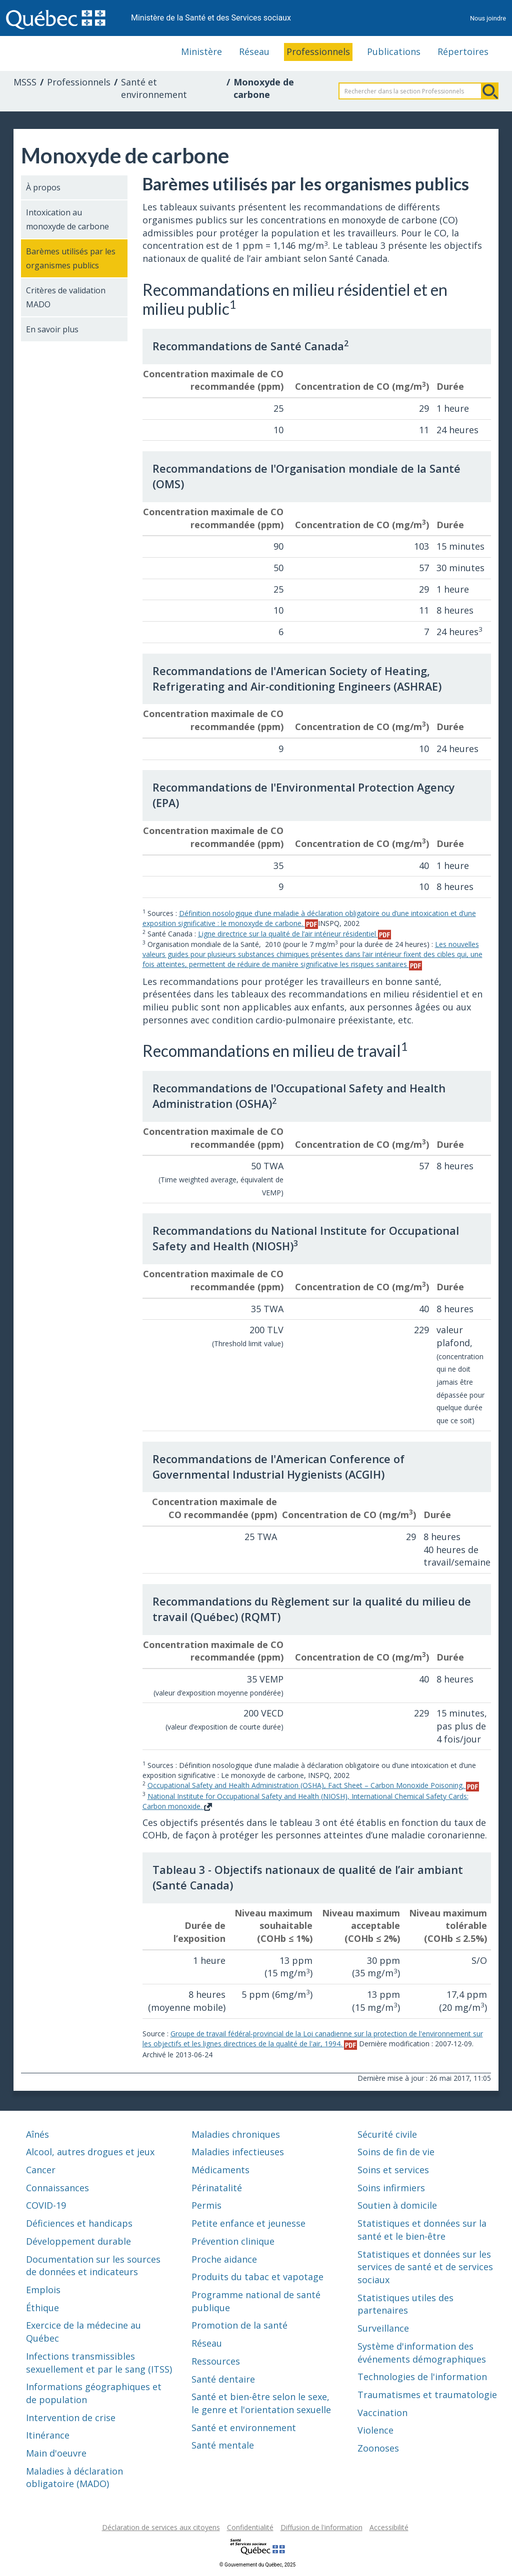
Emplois (43, 2290)
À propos (43, 187)
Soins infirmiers (391, 2188)
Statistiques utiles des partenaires (406, 2304)
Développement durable (78, 2241)
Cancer (41, 2170)
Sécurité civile (387, 2134)
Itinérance (48, 2435)
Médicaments (221, 2170)
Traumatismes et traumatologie (427, 2395)
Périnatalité (217, 2188)
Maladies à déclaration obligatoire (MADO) (74, 2477)
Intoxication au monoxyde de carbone (67, 219)
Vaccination (383, 2413)
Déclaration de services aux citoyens (161, 2527)
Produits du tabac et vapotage (258, 2277)
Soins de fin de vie (396, 2152)
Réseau (254, 51)
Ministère (201, 51)
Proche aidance (224, 2259)
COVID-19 (46, 2205)
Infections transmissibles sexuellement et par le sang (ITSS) (99, 2362)
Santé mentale (223, 2445)
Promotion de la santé (240, 2325)
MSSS (25, 82)
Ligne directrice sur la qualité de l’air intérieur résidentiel (294, 933)
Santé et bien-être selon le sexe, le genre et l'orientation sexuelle (261, 2403)
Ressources (216, 2361)
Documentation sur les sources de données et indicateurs (93, 2265)
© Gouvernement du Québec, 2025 (258, 2565)
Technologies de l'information (422, 2377)
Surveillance (383, 2328)
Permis (207, 2205)
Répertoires (463, 51)
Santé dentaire (223, 2379)
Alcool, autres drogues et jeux (90, 2152)
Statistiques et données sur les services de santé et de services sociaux (425, 2267)
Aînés (37, 2134)
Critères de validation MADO (66, 297)
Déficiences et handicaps (79, 2223)
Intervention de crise (71, 2418)
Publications (393, 51)
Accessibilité (389, 2527)
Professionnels (318, 51)
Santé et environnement (154, 88)
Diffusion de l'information (321, 2527)
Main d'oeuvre (56, 2453)
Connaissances (57, 2188)
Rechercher (490, 90)
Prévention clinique (233, 2241)
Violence (376, 2430)
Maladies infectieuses (238, 2152)
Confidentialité (250, 2527)
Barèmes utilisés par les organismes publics (71, 258)
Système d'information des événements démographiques (422, 2352)
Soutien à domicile (397, 2205)
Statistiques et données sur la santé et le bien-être (422, 2229)
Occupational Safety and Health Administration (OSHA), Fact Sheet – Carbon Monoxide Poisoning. (313, 1785)
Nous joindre (488, 18)
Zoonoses (378, 2448)
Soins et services (393, 2170)
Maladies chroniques (236, 2134)
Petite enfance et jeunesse (249, 2223)
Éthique (42, 2308)
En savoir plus (52, 329)
